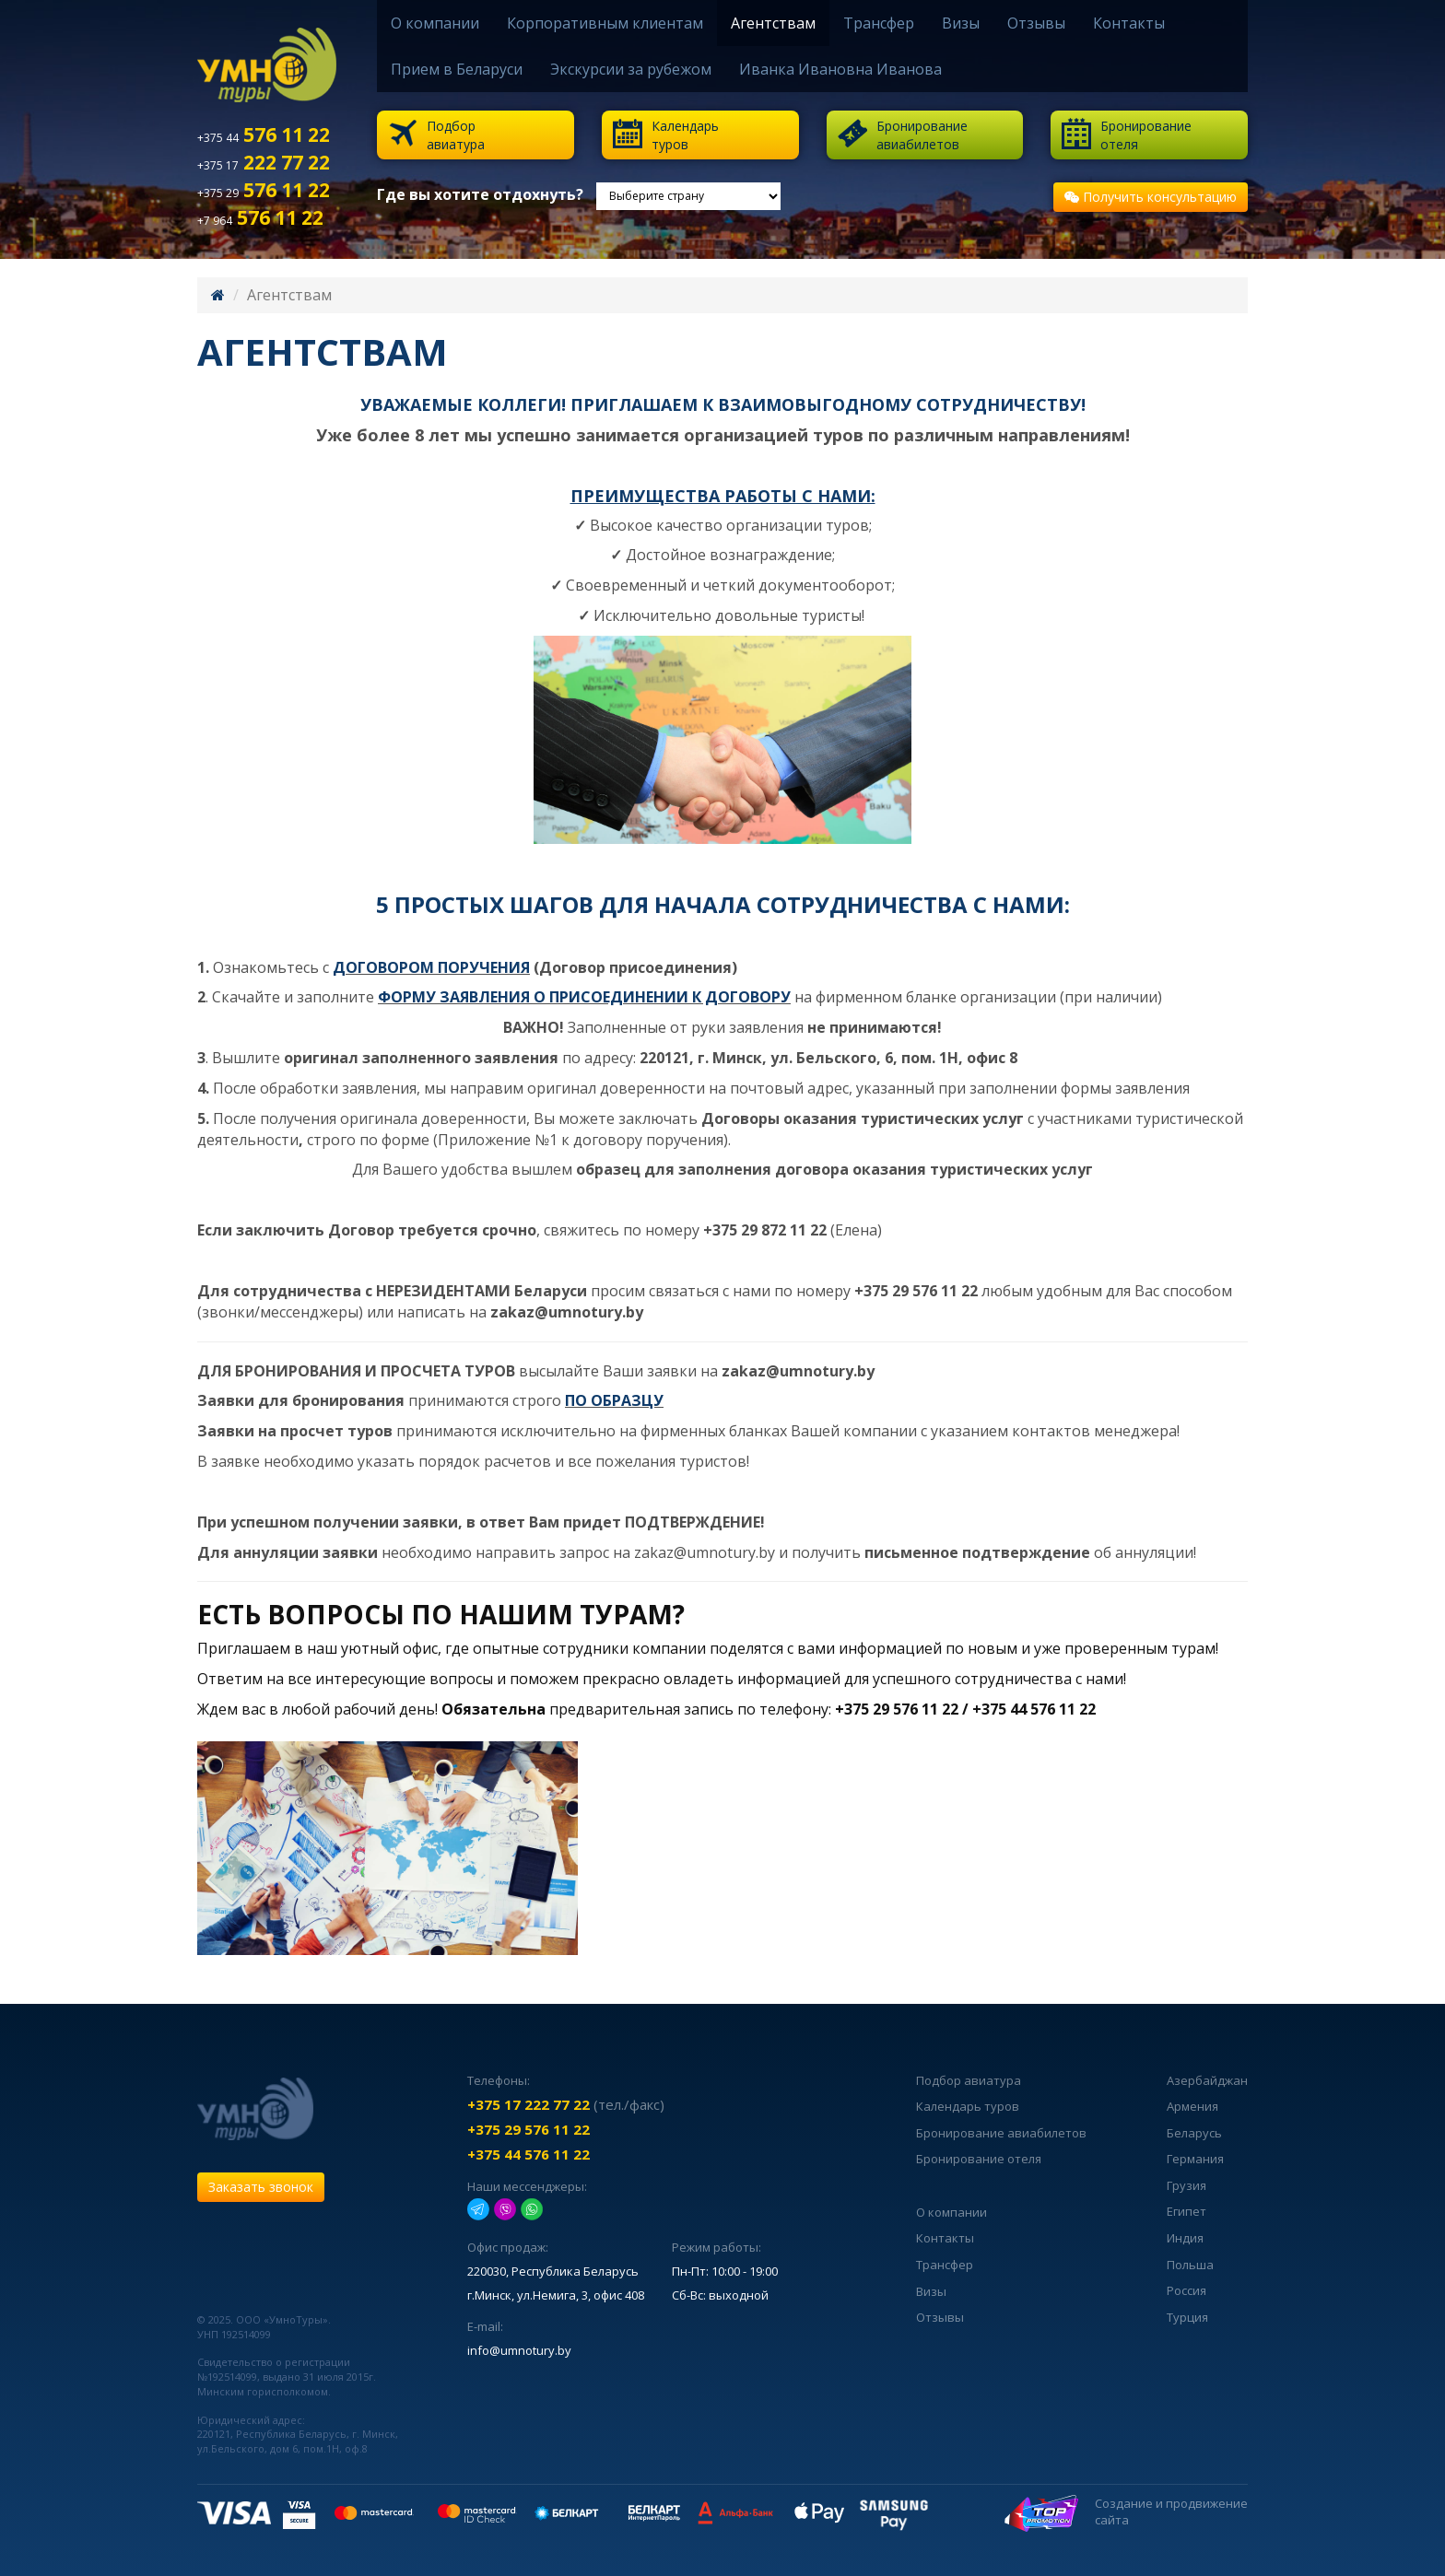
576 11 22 (263, 134)
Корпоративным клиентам (605, 23)
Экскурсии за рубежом (630, 69)
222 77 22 (263, 162)
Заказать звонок (260, 2186)
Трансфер (878, 23)
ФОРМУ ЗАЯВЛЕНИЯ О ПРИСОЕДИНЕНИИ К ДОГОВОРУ (584, 997)
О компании (435, 23)
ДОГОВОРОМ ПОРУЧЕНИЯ (431, 967)
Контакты (1129, 23)
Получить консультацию (1150, 196)
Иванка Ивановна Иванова (840, 69)
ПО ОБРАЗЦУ (614, 1400)
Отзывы (1036, 23)
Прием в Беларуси (457, 69)
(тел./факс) (565, 2104)
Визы (961, 23)
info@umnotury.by (519, 2350)
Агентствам (773, 23)
